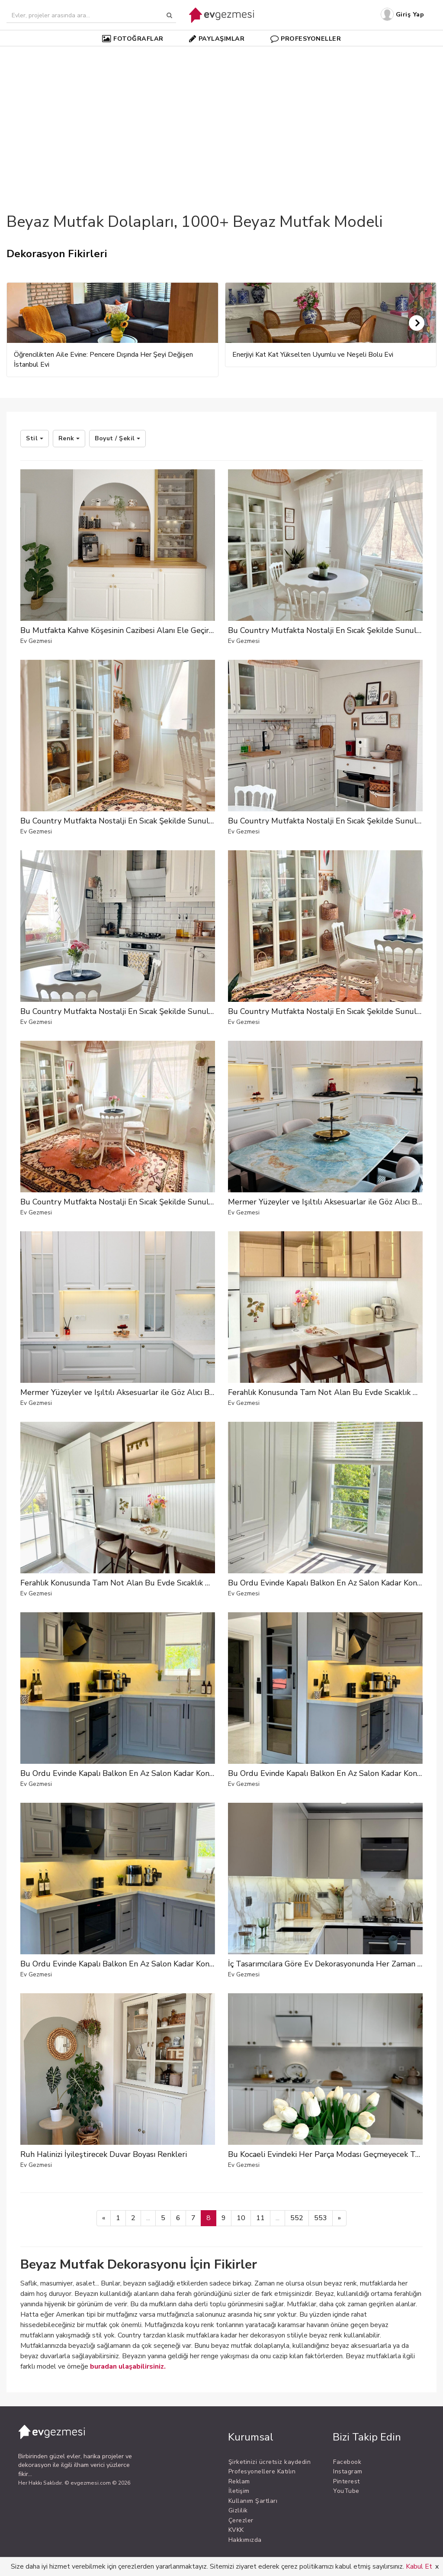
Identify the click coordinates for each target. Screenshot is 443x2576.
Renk (69, 438)
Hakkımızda (245, 2540)
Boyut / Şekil (117, 438)
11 (260, 2218)
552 (296, 2218)
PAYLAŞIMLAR (216, 38)
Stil (34, 438)
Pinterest (346, 2481)
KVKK (236, 2530)
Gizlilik (238, 2510)
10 (241, 2218)
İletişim (239, 2491)
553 (320, 2218)
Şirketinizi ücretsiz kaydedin (269, 2462)
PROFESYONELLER (305, 38)
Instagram (348, 2471)
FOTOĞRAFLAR (133, 38)
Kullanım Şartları (253, 2501)
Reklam (239, 2481)
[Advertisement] (221, 114)
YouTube (346, 2491)
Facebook (347, 2462)
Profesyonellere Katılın (262, 2471)
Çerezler (241, 2520)
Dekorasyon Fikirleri (56, 254)
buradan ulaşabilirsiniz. (128, 2366)
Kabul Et (419, 2566)
